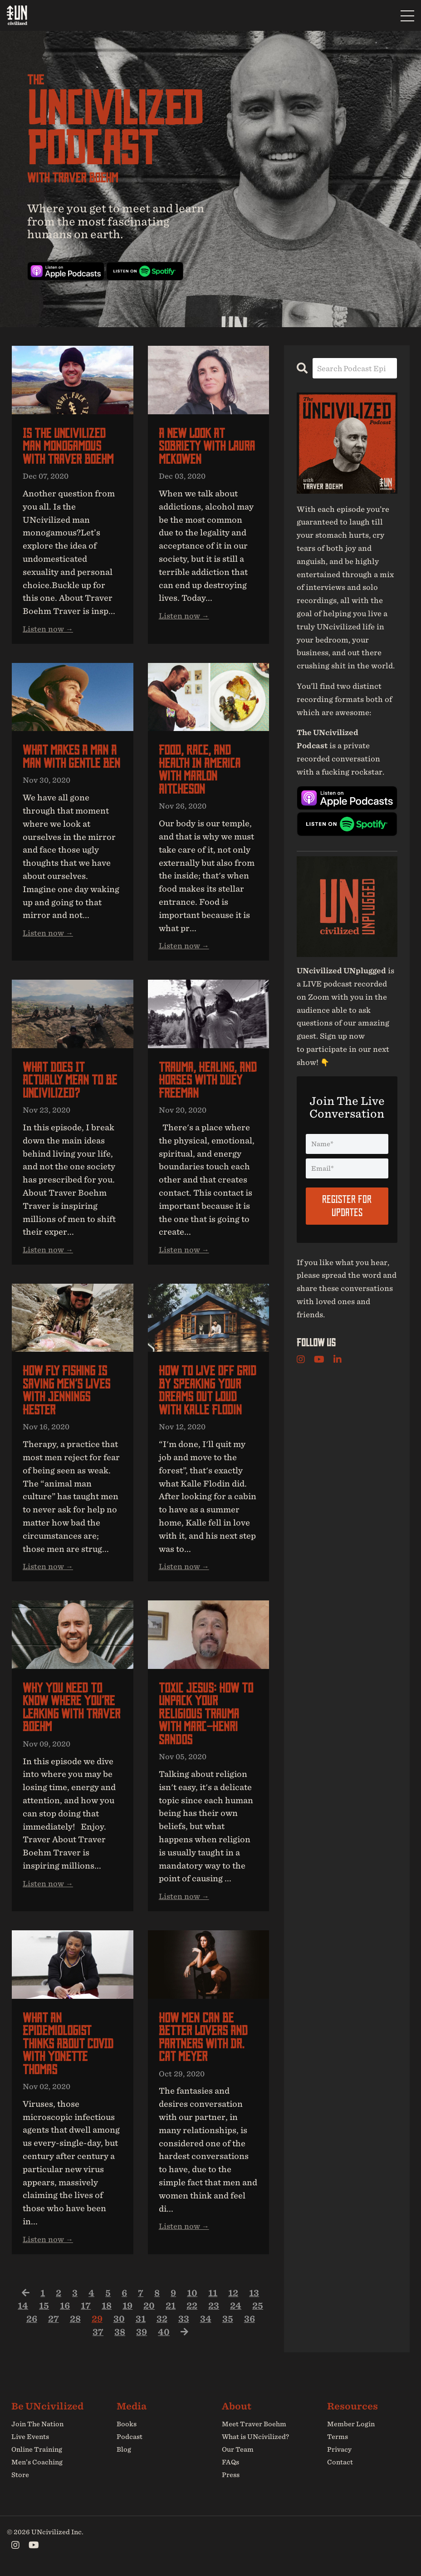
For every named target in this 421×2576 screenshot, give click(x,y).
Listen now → (48, 629)
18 (107, 2306)
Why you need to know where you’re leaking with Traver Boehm (71, 1707)
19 (127, 2306)
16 (65, 2306)
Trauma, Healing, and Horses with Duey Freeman (208, 1080)
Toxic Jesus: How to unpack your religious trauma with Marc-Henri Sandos (206, 1714)
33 (183, 2319)
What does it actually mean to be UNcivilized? (70, 1080)
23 (213, 2306)
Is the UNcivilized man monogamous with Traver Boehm (68, 446)
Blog (124, 2449)
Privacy (339, 2449)
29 (97, 2319)
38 (119, 2332)
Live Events (30, 2436)
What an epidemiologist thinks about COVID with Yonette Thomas (68, 2044)
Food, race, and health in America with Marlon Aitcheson (199, 769)
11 (212, 2293)
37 (98, 2332)
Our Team (238, 2449)
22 (191, 2306)
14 (23, 2306)
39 (141, 2332)
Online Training (36, 2449)
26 (31, 2319)
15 (44, 2306)
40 (164, 2332)
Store (20, 2476)
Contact (340, 2463)
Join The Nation (37, 2424)
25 (257, 2306)
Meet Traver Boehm (254, 2424)
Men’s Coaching (37, 2463)
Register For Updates (347, 1205)
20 (149, 2306)
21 (171, 2306)
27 (53, 2319)
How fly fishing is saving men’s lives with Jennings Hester (66, 1390)
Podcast (129, 2436)
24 (235, 2306)
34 (205, 2319)
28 (75, 2319)
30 (119, 2319)
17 (86, 2306)
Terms (337, 2436)
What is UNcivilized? (255, 2436)
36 (249, 2319)
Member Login (351, 2424)
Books (127, 2424)
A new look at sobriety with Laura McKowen (207, 446)
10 (192, 2293)
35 (227, 2319)
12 (233, 2293)
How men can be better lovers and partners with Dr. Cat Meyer (203, 2037)
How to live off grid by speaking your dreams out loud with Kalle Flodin (207, 1390)
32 (162, 2319)
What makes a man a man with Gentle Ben (71, 757)
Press (231, 2476)
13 (254, 2293)
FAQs (230, 2463)
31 (141, 2319)
